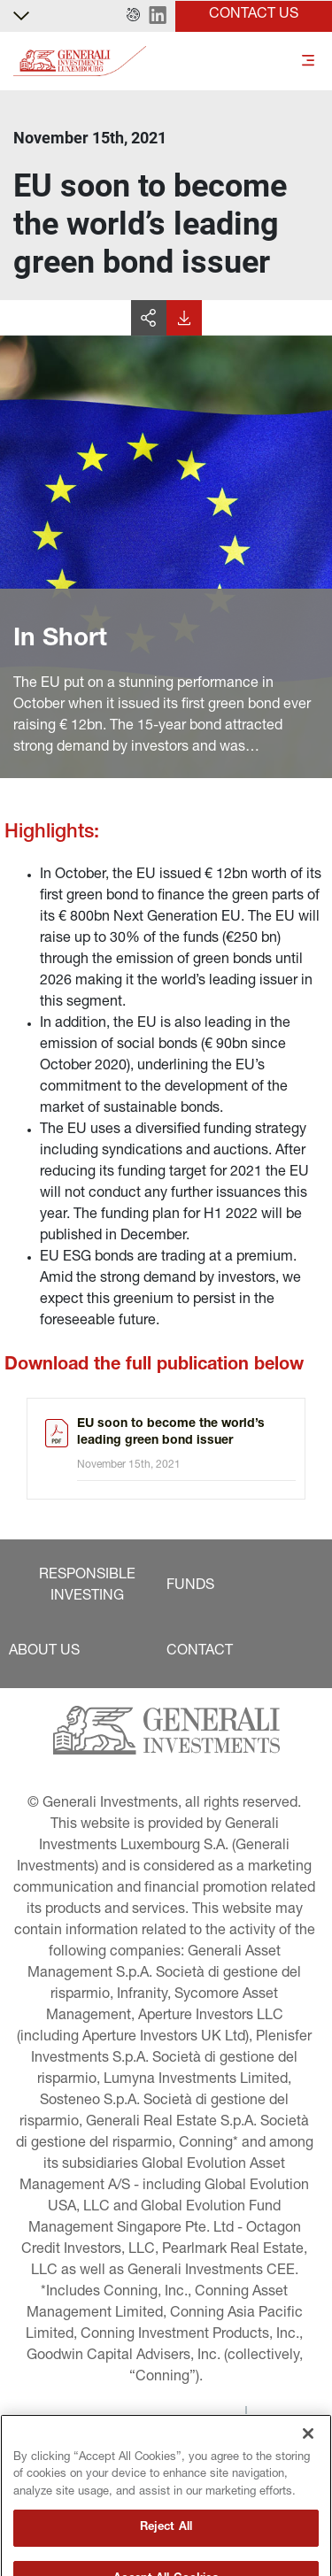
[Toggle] (308, 61)
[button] (133, 16)
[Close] (308, 2463)
